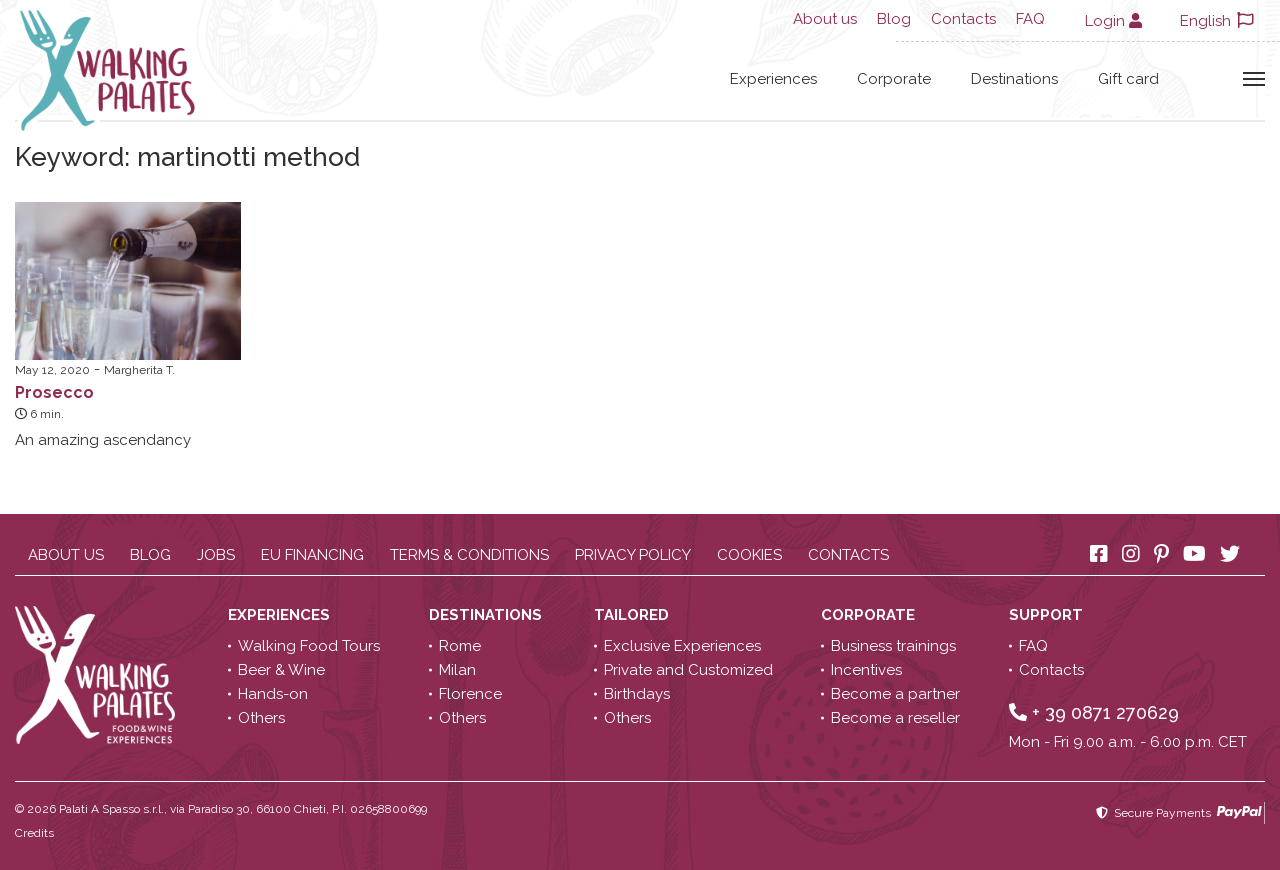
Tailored (633, 615)
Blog (894, 19)
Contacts (963, 19)
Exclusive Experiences (682, 646)
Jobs (216, 555)
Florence (470, 694)
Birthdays (637, 694)
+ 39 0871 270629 (1094, 712)
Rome (460, 646)
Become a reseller (895, 718)
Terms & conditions (469, 555)
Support (1048, 615)
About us (825, 19)
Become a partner (895, 694)
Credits (34, 833)
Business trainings (893, 646)
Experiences (773, 79)
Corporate (894, 79)
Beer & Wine (281, 670)
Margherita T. (139, 370)
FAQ (1030, 19)
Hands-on (273, 694)
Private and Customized (688, 670)
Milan (457, 670)
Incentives (866, 670)
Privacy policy (633, 555)
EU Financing (312, 555)
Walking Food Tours (309, 646)
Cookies (749, 555)
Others (261, 718)
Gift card (1128, 79)
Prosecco (54, 392)
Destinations (1014, 79)
